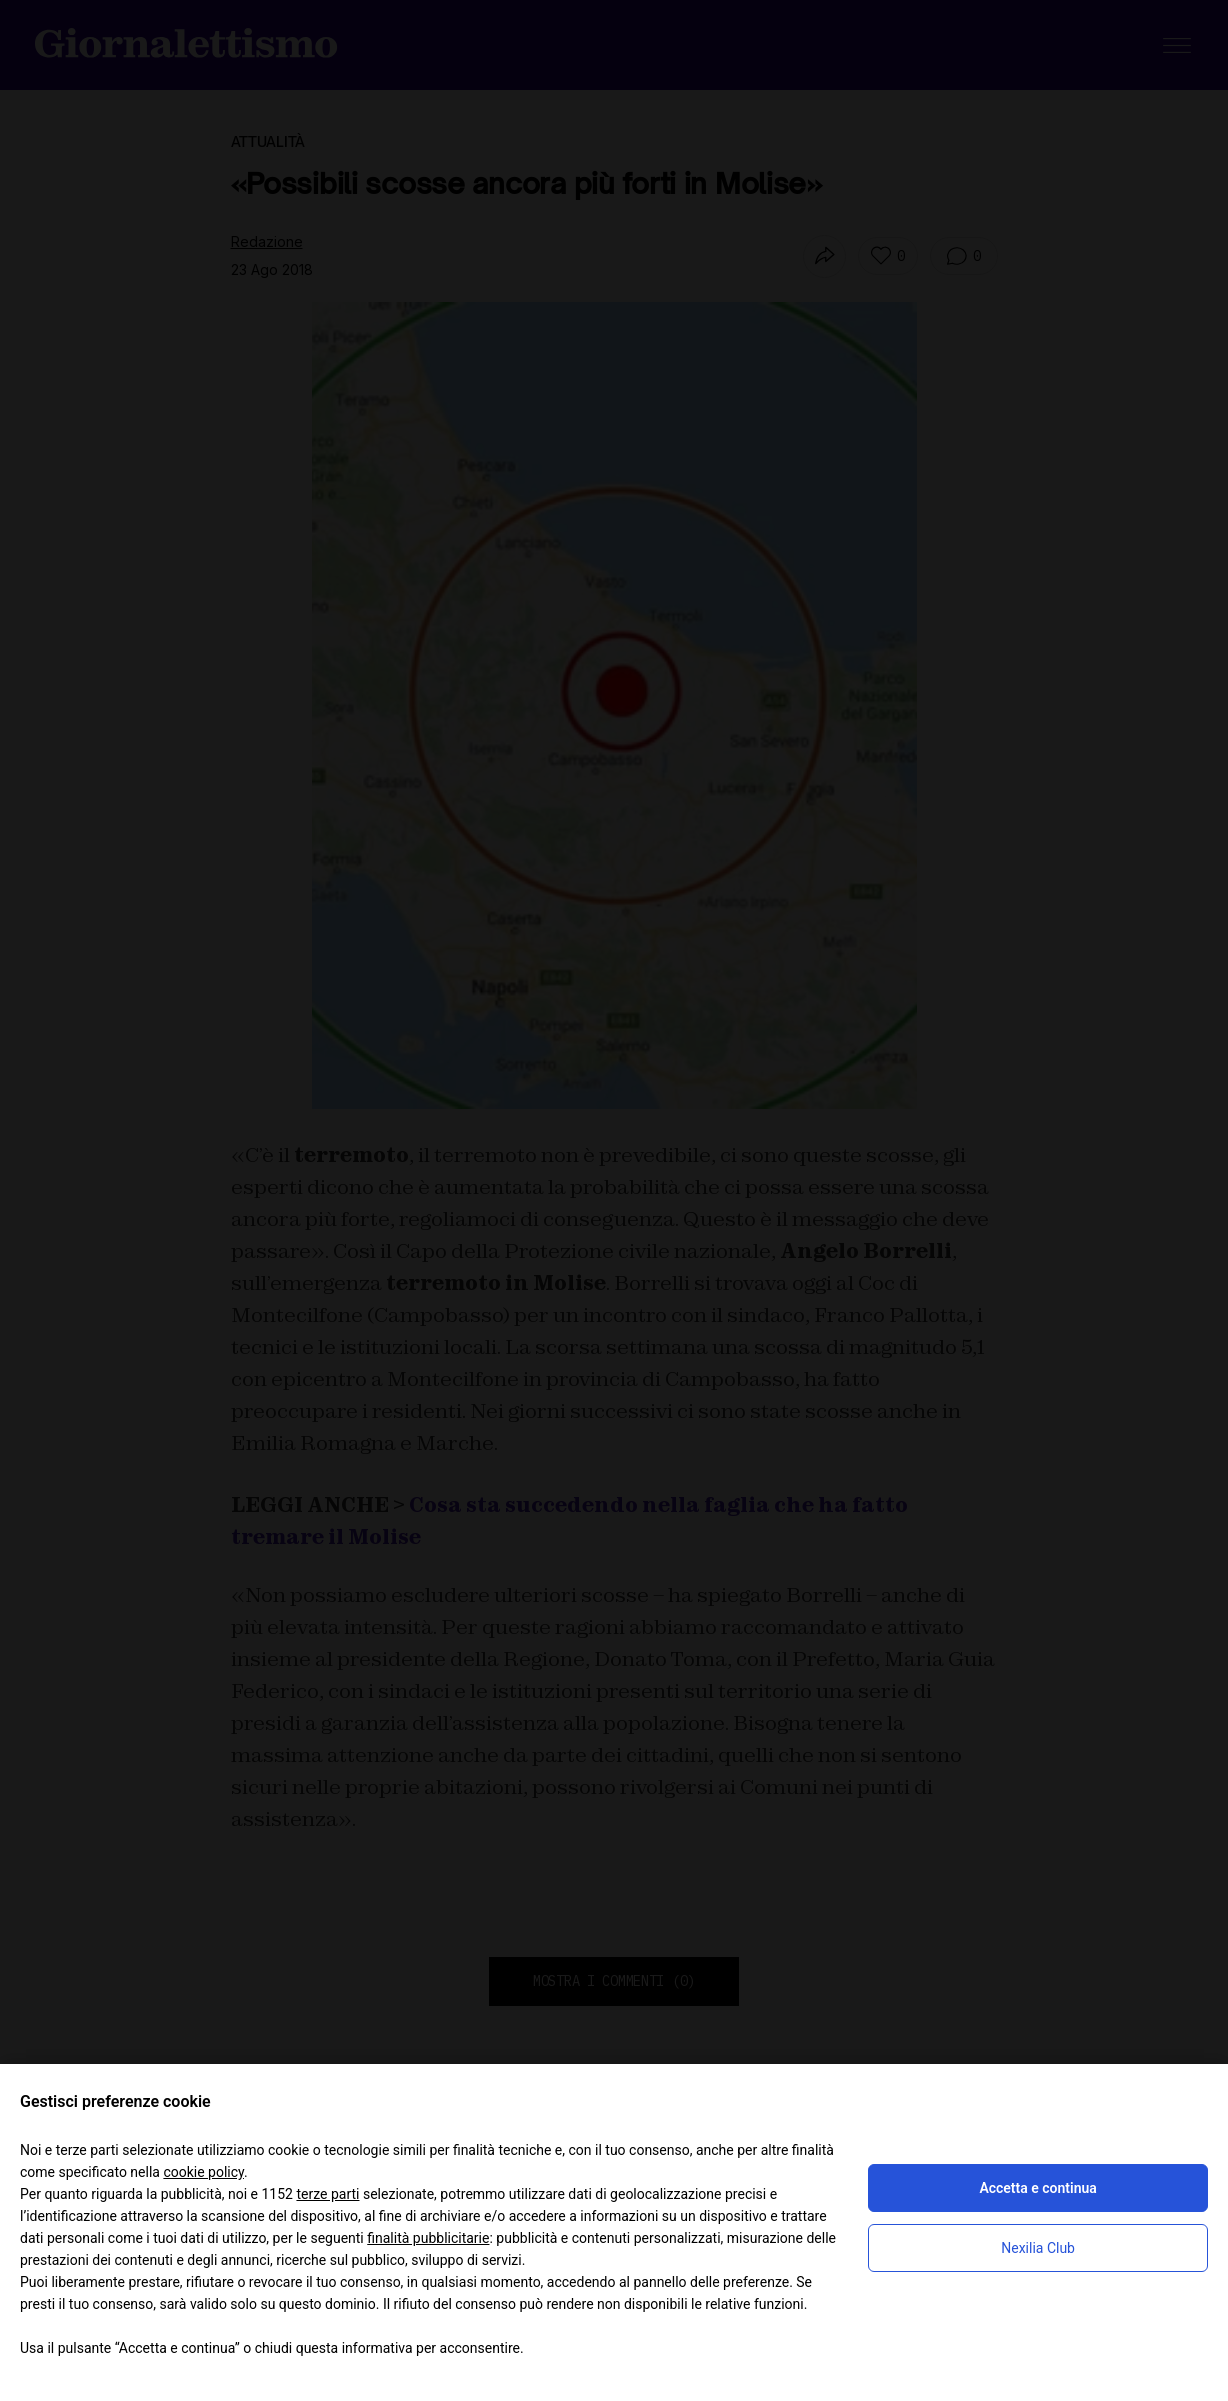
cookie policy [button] (203, 2172)
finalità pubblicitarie (428, 2238)
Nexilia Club (1038, 2248)
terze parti (327, 2194)
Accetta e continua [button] (1037, 2188)
